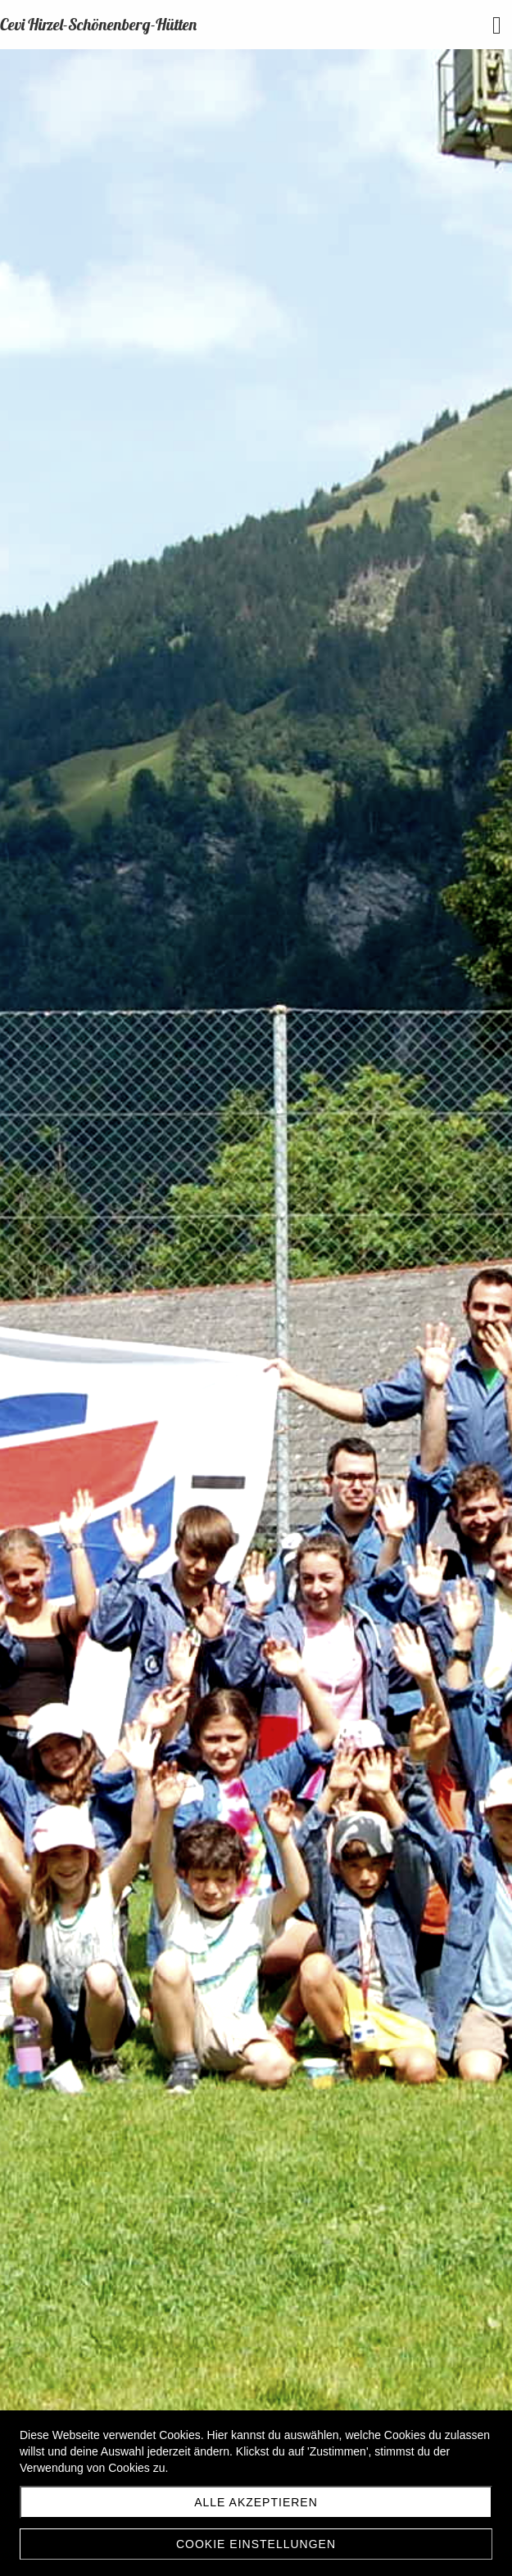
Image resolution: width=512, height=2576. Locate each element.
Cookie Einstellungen (256, 2544)
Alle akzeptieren (256, 2502)
